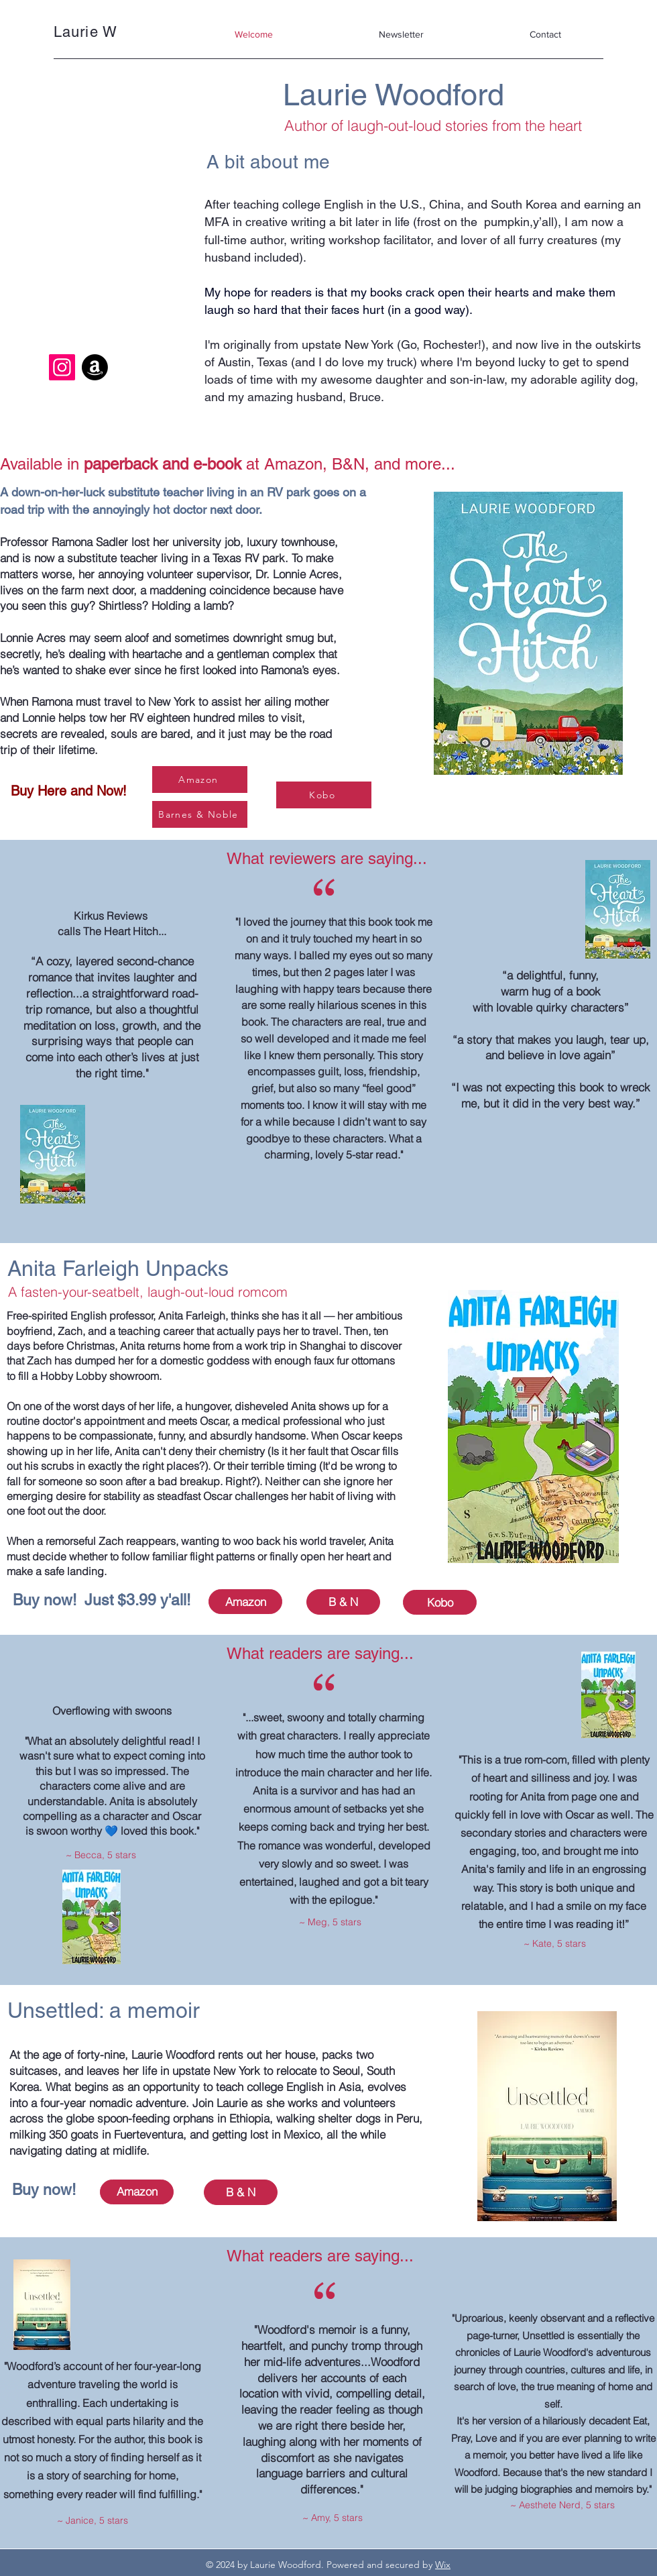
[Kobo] (323, 795)
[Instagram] (62, 367)
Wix (443, 2565)
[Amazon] (95, 367)
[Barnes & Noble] (199, 814)
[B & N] (343, 1602)
